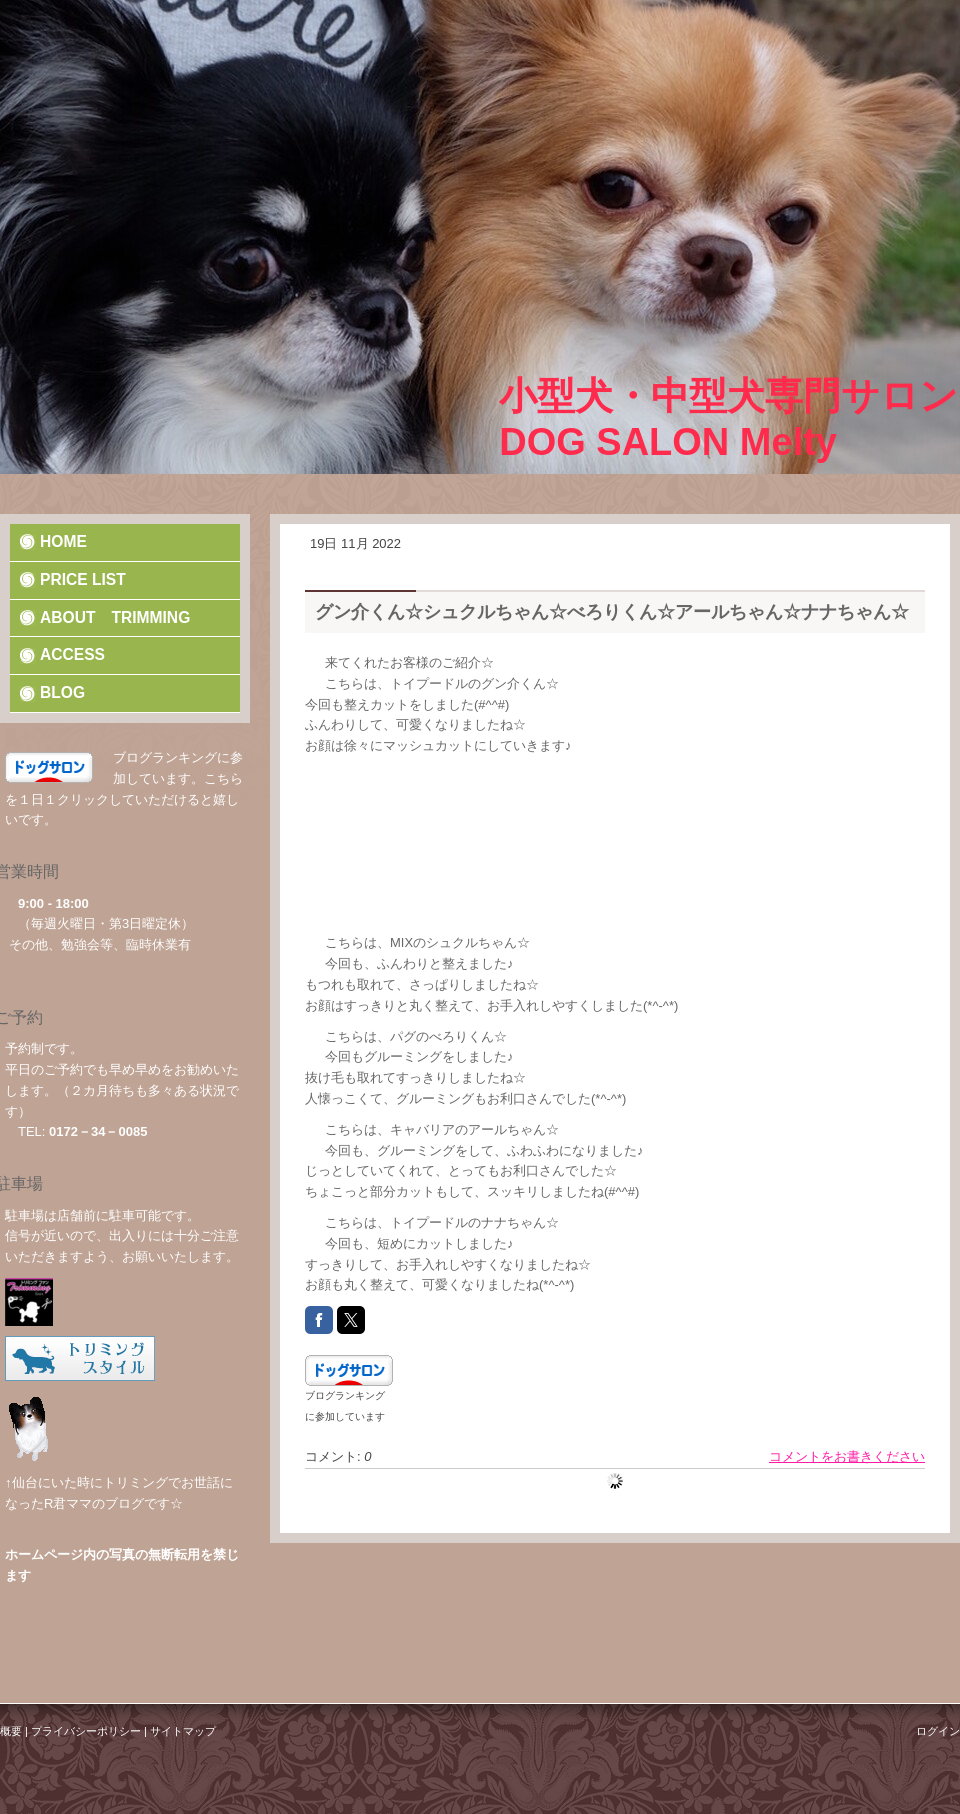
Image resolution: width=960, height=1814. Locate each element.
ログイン (938, 1731)
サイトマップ (183, 1731)
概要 (11, 1731)
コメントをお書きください (847, 1456)
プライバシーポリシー (86, 1731)
